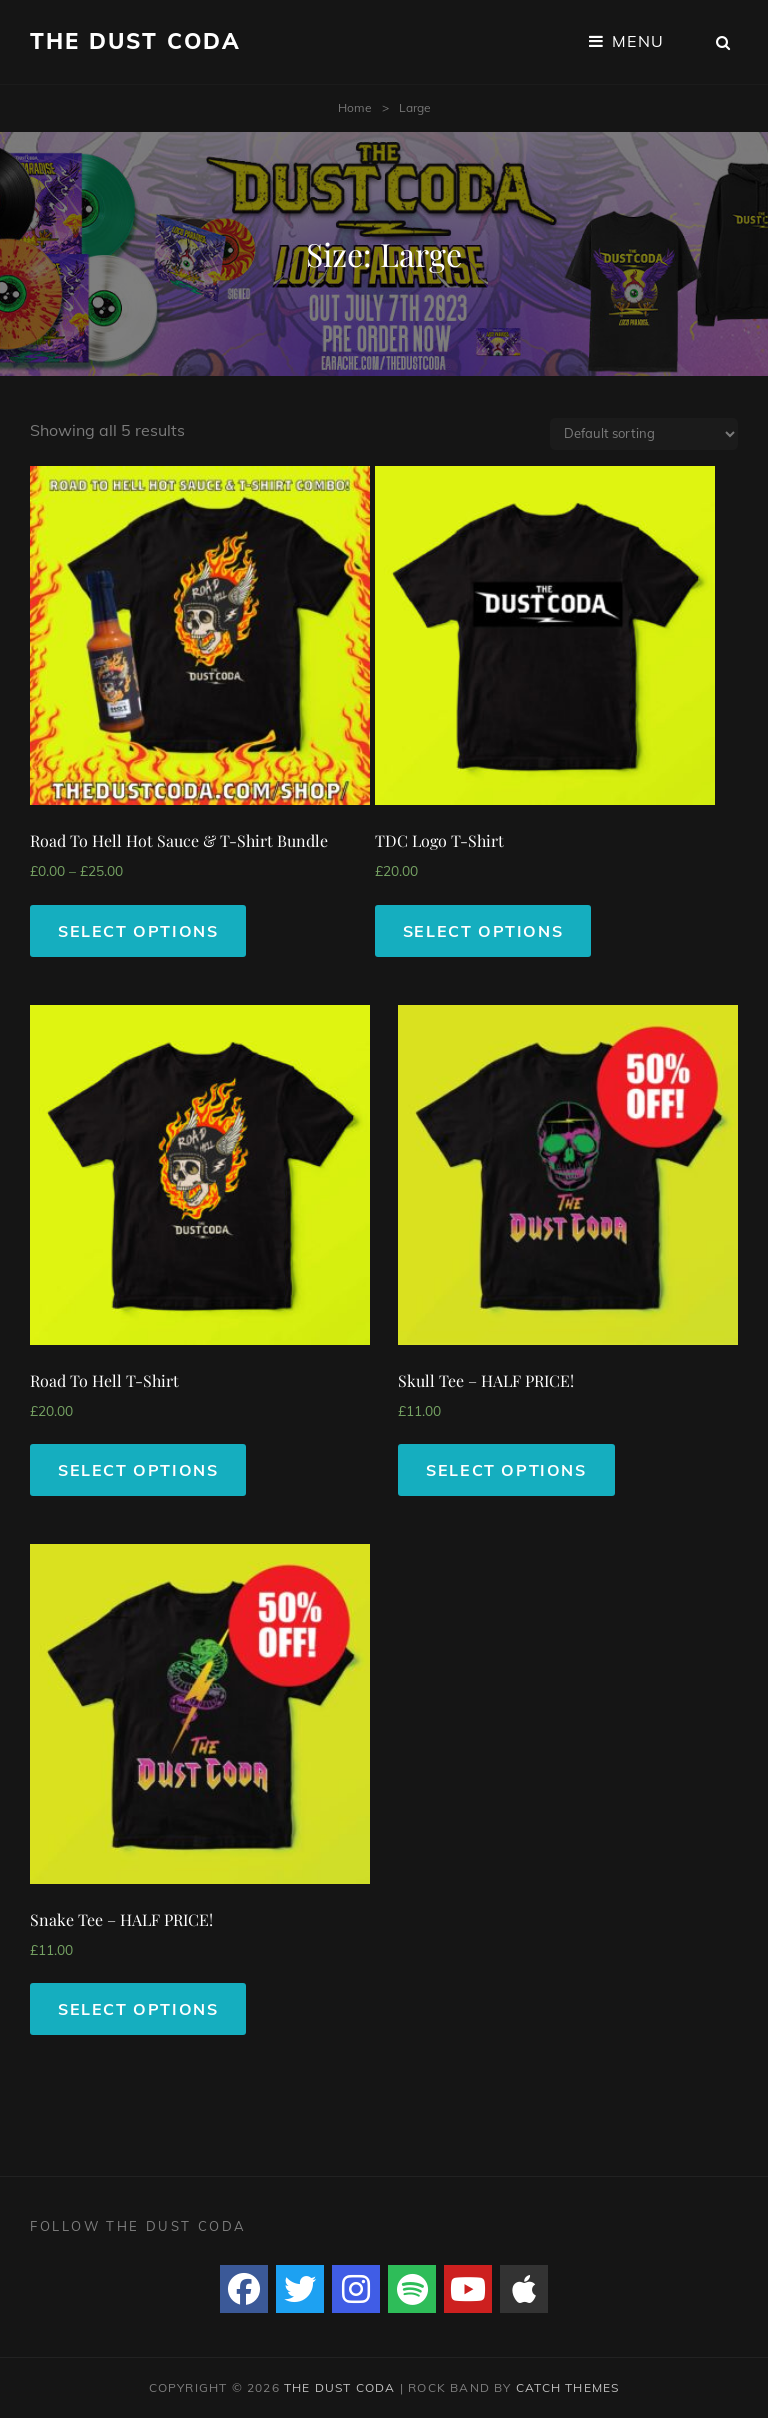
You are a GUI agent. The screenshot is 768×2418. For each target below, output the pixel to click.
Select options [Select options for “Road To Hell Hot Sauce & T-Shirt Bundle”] (138, 931)
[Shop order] (644, 434)
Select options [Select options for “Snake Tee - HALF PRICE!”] (138, 2009)
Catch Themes (567, 2387)
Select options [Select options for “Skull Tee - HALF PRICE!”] (506, 1470)
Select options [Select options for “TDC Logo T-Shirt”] (483, 931)
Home (355, 107)
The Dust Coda (136, 41)
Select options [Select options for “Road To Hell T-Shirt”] (138, 1470)
